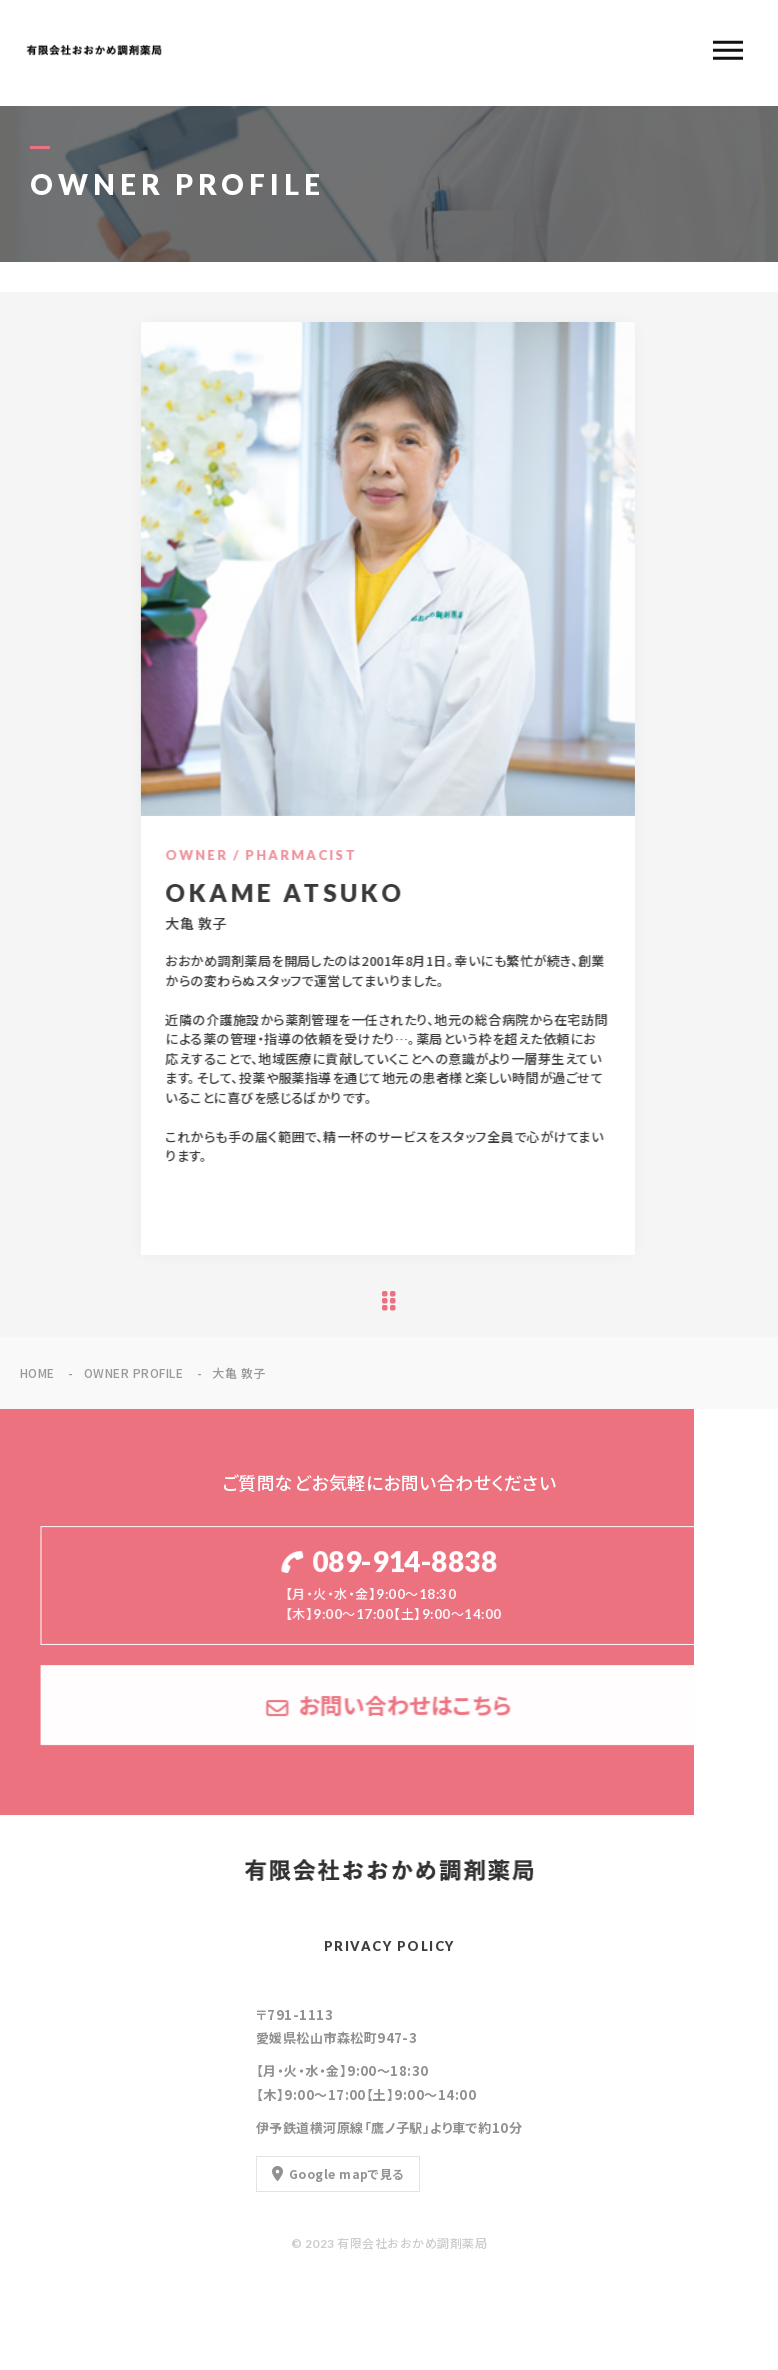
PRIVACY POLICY (389, 1946)
